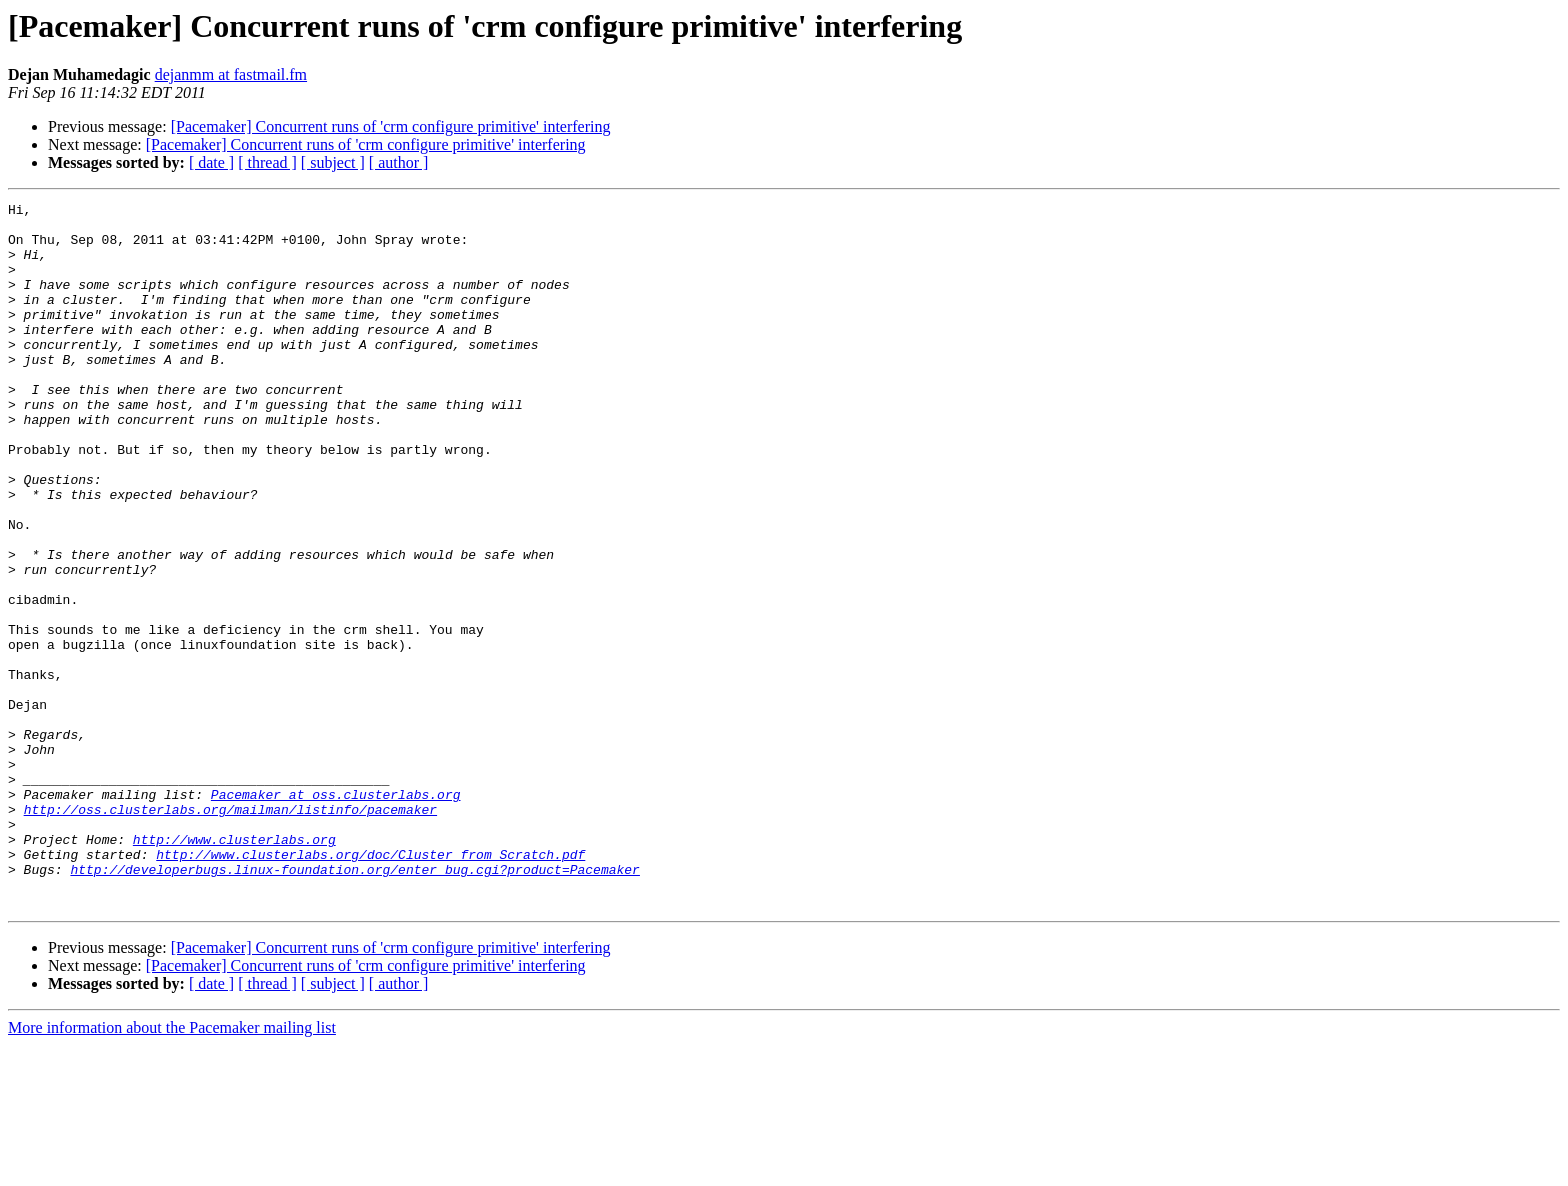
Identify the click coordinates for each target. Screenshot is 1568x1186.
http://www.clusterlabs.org (234, 968)
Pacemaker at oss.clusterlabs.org (336, 914)
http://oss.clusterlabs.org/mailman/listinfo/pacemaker (230, 932)
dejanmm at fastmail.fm (231, 74)
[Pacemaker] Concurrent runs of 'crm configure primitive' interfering (391, 126)
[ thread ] (267, 162)
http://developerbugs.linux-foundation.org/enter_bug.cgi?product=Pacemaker (354, 1004)
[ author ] (399, 162)
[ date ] (211, 162)
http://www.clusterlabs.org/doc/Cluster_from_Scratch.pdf (370, 986)
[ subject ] (333, 162)
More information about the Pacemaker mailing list (172, 1168)
